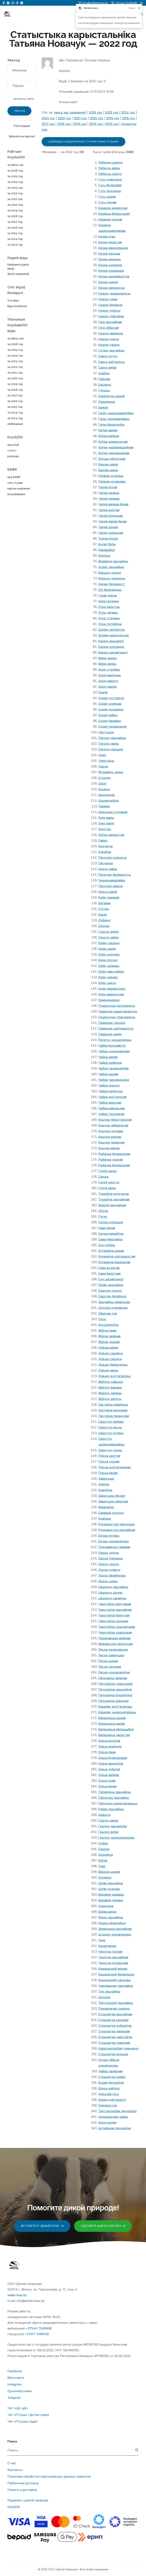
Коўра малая (107, 430)
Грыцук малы (108, 937)
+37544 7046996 (39, 2328)
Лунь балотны (109, 607)
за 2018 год (15, 216)
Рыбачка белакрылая (114, 1165)
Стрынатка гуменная (114, 2043)
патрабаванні (16, 494)
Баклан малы (108, 470)
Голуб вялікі (107, 1188)
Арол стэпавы (109, 669)
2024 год (128, 112)
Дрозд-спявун (109, 1570)
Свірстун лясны (110, 1427)
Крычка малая (109, 1148)
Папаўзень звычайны (114, 1792)
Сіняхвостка (107, 2105)
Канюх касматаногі (113, 652)
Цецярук (104, 385)
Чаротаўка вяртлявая (114, 1604)
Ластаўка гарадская (113, 1416)
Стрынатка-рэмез (111, 2077)
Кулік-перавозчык (111, 988)
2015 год (80, 124)
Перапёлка (106, 402)
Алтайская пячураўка (114, 2128)
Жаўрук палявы (110, 1393)
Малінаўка (106, 1507)
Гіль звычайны (109, 1991)
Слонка (103, 926)
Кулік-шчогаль (109, 954)
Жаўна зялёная (109, 1336)
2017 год (48, 124)
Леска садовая (109, 1667)
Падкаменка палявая (114, 1547)
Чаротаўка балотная (113, 1615)
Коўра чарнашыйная (113, 453)
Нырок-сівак (107, 299)
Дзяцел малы (108, 1370)
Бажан (103, 407)
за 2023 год (15, 187)
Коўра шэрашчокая (113, 441)
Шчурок (104, 1997)
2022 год (64, 118)
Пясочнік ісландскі (112, 857)
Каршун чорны (109, 573)
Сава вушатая (109, 1268)
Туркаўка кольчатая (113, 1194)
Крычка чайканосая (113, 1125)
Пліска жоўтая (109, 1456)
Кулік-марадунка (111, 994)
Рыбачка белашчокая (114, 1154)
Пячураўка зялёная (112, 1678)
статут (12, 450)
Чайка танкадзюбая (113, 1068)
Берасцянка (107, 1912)
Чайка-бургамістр (111, 1045)
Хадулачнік (106, 795)
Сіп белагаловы (109, 590)
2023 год (48, 118)
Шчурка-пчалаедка (113, 1308)
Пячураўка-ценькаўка (115, 1689)
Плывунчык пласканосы (116, 1017)
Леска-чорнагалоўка (114, 1672)
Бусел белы (107, 544)
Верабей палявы (110, 1900)
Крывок (104, 789)
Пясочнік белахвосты (114, 875)
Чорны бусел (108, 538)
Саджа (103, 1177)
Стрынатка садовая (113, 2020)
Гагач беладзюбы (111, 424)
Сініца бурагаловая (112, 1758)
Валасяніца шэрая (111, 1718)
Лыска (103, 766)
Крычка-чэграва (110, 1131)
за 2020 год (15, 204)
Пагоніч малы (108, 743)
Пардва (104, 379)
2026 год (95, 112)
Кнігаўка (104, 852)
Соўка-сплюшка (110, 1222)
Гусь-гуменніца (110, 179)
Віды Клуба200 (17, 306)
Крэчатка (105, 846)
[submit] (137, 2450)
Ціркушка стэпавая (112, 812)
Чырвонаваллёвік (111, 880)
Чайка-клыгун (109, 1085)
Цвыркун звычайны (113, 1587)
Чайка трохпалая (111, 1114)
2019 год (112, 118)
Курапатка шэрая (111, 396)
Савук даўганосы (111, 362)
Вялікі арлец (107, 664)
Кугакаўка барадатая (114, 1262)
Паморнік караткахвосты (117, 1011)
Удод (102, 1319)
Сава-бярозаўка (110, 1239)
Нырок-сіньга (108, 339)
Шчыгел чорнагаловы (114, 1934)
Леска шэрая (108, 1661)
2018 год (128, 118)
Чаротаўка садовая (113, 1621)
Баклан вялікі (108, 464)
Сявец (103, 840)
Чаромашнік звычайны (115, 1986)
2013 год (112, 124)
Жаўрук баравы (110, 1387)
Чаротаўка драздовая (115, 1632)
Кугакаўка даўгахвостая (116, 1256)
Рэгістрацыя (22, 125)
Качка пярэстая (110, 242)
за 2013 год (15, 244)
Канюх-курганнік (111, 647)
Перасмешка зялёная (114, 1638)
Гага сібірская (108, 328)
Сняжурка (105, 1906)
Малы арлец (107, 658)
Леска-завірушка (111, 1655)
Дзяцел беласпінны (112, 1365)
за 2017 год (14, 221)
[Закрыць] (139, 8)
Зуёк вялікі (106, 823)
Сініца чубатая (109, 1769)
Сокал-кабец (108, 715)
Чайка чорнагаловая (113, 1051)
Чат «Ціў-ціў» (17, 2408)
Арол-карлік (107, 686)
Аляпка (103, 1484)
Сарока (103, 1849)
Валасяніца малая (111, 1724)
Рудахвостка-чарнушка (116, 1524)
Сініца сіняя (106, 1780)
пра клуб (13, 444)
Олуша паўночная (111, 459)
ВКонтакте (15, 2378)
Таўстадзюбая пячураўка (117, 2111)
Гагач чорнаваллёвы (113, 419)
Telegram (14, 2398)
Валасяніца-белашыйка (115, 1729)
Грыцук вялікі (108, 931)
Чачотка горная (110, 1951)
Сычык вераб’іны (111, 1233)
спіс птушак (15, 482)
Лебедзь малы (109, 168)
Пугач (102, 1216)
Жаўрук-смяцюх (110, 1382)
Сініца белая (107, 1786)
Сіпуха (103, 1211)
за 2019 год (15, 210)
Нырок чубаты (109, 310)
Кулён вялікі (107, 949)
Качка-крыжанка (111, 271)
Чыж (101, 1940)
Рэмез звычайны (111, 1809)
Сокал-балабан (109, 721)
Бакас (102, 914)
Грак (101, 1866)
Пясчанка (105, 863)
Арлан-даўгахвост (112, 2100)
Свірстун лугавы (110, 1433)
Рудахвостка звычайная (116, 1530)
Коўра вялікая (108, 436)
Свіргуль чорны (110, 1290)
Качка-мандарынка (113, 248)
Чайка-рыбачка (110, 1063)
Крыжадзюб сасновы (114, 1980)
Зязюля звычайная (112, 1205)
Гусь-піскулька (109, 191)
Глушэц (104, 390)
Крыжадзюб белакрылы (116, 1974)
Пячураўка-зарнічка (113, 1701)
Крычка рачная (109, 1137)
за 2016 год (15, 227)
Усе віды (13, 300)
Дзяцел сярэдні (110, 1359)
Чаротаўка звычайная (115, 1610)
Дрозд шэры (108, 1581)
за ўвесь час (15, 164)
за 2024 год (15, 181)
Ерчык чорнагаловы (113, 1541)
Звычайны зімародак (114, 1302)
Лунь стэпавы (109, 618)
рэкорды (13, 456)
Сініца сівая (107, 1752)
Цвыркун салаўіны (112, 1598)
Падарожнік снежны (114, 2008)
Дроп (102, 783)
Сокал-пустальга (111, 698)
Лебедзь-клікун (110, 174)
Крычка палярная (111, 1142)
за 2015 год (15, 233)
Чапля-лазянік (108, 493)
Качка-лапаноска (111, 288)
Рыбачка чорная (110, 1159)
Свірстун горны (110, 1450)
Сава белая (106, 1228)
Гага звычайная (110, 322)
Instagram (14, 2384)
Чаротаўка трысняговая (116, 1627)
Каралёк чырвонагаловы (117, 1712)
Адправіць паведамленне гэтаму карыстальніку (83, 141)
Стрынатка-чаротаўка (115, 2037)
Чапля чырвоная (110, 533)
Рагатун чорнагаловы (114, 1040)
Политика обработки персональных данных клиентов (48, 2476)
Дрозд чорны (108, 1553)
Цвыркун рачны (110, 1592)
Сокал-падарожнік (112, 726)
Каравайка (106, 550)
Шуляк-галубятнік (111, 630)
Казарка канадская (112, 208)
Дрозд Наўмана (110, 1558)
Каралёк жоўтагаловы (115, 1706)
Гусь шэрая (107, 196)
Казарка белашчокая (114, 214)
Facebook (14, 2371)
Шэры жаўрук (109, 2088)
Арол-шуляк (107, 2122)
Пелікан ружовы (110, 476)
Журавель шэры (110, 772)
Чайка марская (109, 1102)
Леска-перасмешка (113, 1649)
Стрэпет (104, 778)
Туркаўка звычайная (113, 1199)
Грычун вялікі (108, 1832)
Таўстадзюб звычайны (115, 2003)
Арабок (104, 373)
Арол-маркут (108, 681)
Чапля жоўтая (108, 510)
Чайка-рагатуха (110, 1091)
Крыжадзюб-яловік (112, 1969)
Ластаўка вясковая (112, 1410)
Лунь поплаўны (110, 624)
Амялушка (106, 1478)
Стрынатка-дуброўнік (115, 2025)
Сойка (103, 1843)
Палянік (104, 806)
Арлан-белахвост (111, 584)
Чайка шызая (108, 1074)
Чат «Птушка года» (22, 2421)
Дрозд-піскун (108, 1564)
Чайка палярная (110, 2071)
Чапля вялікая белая (113, 504)
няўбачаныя (15, 423)
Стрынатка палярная (114, 2031)
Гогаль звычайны (111, 350)
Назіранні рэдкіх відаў (18, 266)
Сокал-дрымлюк (110, 709)
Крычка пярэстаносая (115, 1120)
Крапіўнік (105, 1490)
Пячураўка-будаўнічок (115, 1695)
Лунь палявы (108, 612)
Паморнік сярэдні (111, 1023)
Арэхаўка (105, 1855)
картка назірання (18, 488)
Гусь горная (107, 202)
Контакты (14, 2470)
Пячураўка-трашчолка (115, 1684)
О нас (11, 2463)
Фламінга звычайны (113, 561)
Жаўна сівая (107, 1330)
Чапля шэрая (108, 527)
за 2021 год (15, 199)
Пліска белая (107, 1473)
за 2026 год (15, 170)
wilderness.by (17, 2295)
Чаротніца (106, 761)
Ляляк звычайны (110, 1285)
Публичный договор (23, 2483)
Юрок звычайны (110, 1917)
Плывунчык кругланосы (116, 1006)
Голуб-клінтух (108, 1182)
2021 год (80, 118)
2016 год (64, 124)
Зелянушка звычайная (115, 1929)
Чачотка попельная (113, 1963)
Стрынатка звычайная (115, 2014)
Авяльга (104, 1815)
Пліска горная (108, 1461)
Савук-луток (107, 356)
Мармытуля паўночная (115, 1644)
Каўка (102, 1860)
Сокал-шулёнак (110, 704)
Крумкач (104, 1877)
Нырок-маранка (110, 333)
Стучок (103, 909)
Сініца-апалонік (110, 1746)
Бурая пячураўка (111, 2082)
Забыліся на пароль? (21, 136)
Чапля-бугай (107, 487)
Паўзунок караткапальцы (117, 1803)
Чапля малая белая (112, 521)
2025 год (111, 112)
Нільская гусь (108, 2094)
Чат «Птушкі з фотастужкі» (28, 2415)
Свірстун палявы (111, 1422)
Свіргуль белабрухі (112, 1296)
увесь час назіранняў (70, 112)
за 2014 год (15, 238)
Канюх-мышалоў (111, 641)
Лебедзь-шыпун (110, 162)
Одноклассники (19, 2391)
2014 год (96, 124)
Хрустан (104, 829)
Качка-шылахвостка (113, 276)
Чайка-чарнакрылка (113, 1080)
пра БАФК (14, 477)
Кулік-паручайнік (111, 971)
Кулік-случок (107, 960)
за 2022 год (15, 193)
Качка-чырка (108, 282)
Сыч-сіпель (106, 1245)
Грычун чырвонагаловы (116, 1837)
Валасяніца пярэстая (114, 1735)
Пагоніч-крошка (110, 749)
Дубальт (104, 920)
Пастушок (106, 732)
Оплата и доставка (22, 2490)
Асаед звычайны (111, 567)
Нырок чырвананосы (114, 293)
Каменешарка (108, 1000)
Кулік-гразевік (108, 897)
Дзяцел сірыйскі (110, 1353)
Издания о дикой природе (27, 2500)
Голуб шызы (107, 1171)
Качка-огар (106, 236)
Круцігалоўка (108, 1325)
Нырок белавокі (110, 305)
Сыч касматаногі (111, 1279)
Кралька (104, 1518)
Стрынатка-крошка (113, 2054)
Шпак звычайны (110, 1883)
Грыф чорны (107, 595)
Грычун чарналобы (112, 1826)
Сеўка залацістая (111, 835)
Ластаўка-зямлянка (113, 1404)
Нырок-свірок (109, 345)
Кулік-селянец (108, 966)
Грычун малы (108, 1820)
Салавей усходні (111, 1513)
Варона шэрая (109, 1872)
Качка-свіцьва (109, 253)
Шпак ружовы (109, 1889)
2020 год (96, 118)
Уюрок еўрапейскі (112, 1923)
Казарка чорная (110, 219)
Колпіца (104, 555)
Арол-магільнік (109, 675)
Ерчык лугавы (108, 1535)
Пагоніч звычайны (112, 738)
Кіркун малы (107, 869)
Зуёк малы (106, 818)
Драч (102, 755)
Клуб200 (13, 2507)
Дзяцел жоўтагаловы (114, 1376)
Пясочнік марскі (110, 886)
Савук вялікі (107, 367)
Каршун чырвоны (111, 578)
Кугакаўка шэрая (111, 1251)
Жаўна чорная (109, 1342)
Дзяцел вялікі (108, 1347)
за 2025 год (15, 176)
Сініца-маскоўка (110, 1763)
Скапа (102, 692)
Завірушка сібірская (113, 1501)
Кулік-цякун (107, 983)
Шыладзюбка (108, 800)
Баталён (104, 903)
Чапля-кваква (108, 498)
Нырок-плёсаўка (111, 316)
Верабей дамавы (111, 1894)
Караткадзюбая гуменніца (118, 2048)
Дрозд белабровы (112, 1575)
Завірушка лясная (111, 1496)
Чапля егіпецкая (110, 516)
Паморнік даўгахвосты (115, 1028)
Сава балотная (109, 1273)
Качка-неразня (109, 259)
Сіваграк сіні (107, 1313)
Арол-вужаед (108, 601)
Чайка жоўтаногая (112, 1097)
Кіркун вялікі (107, 892)
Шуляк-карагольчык (113, 635)
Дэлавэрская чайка (113, 2117)
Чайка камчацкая (111, 1108)
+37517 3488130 (37, 2334)
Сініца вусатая (109, 1741)
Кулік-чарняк (107, 977)
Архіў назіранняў (18, 273)
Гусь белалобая (109, 185)
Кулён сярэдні (108, 943)
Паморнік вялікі (110, 1034)
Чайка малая (107, 1057)
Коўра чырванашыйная (115, 447)
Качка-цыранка (110, 265)
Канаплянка (107, 1946)
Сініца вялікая (108, 1775)
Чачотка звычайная (113, 1957)
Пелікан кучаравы (112, 481)
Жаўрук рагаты (109, 1399)
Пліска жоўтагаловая (114, 1467)
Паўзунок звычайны (113, 1798)
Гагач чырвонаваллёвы (116, 413)
